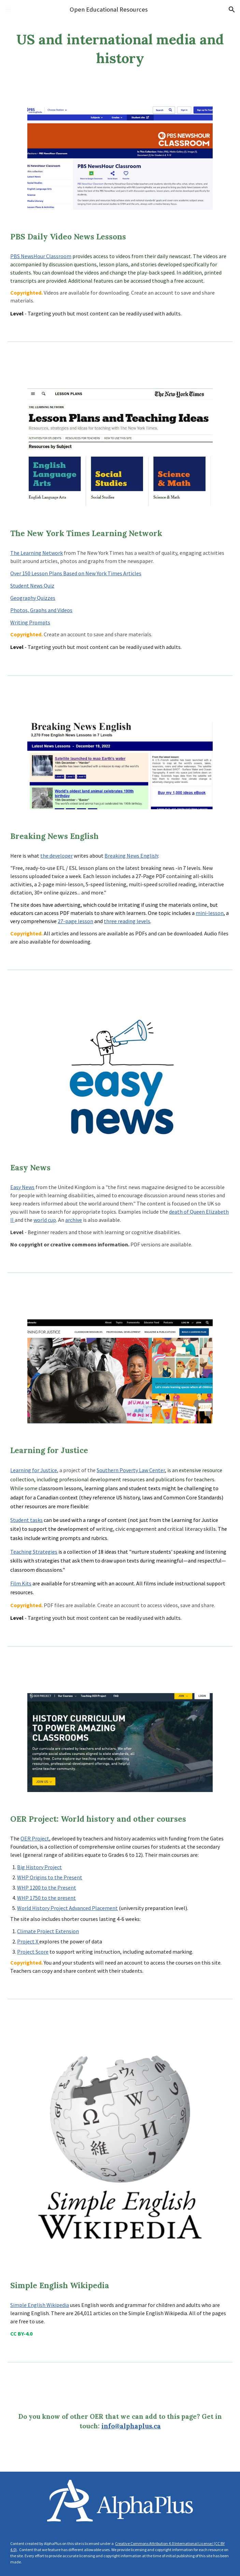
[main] (120, 48)
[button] (8, 9)
